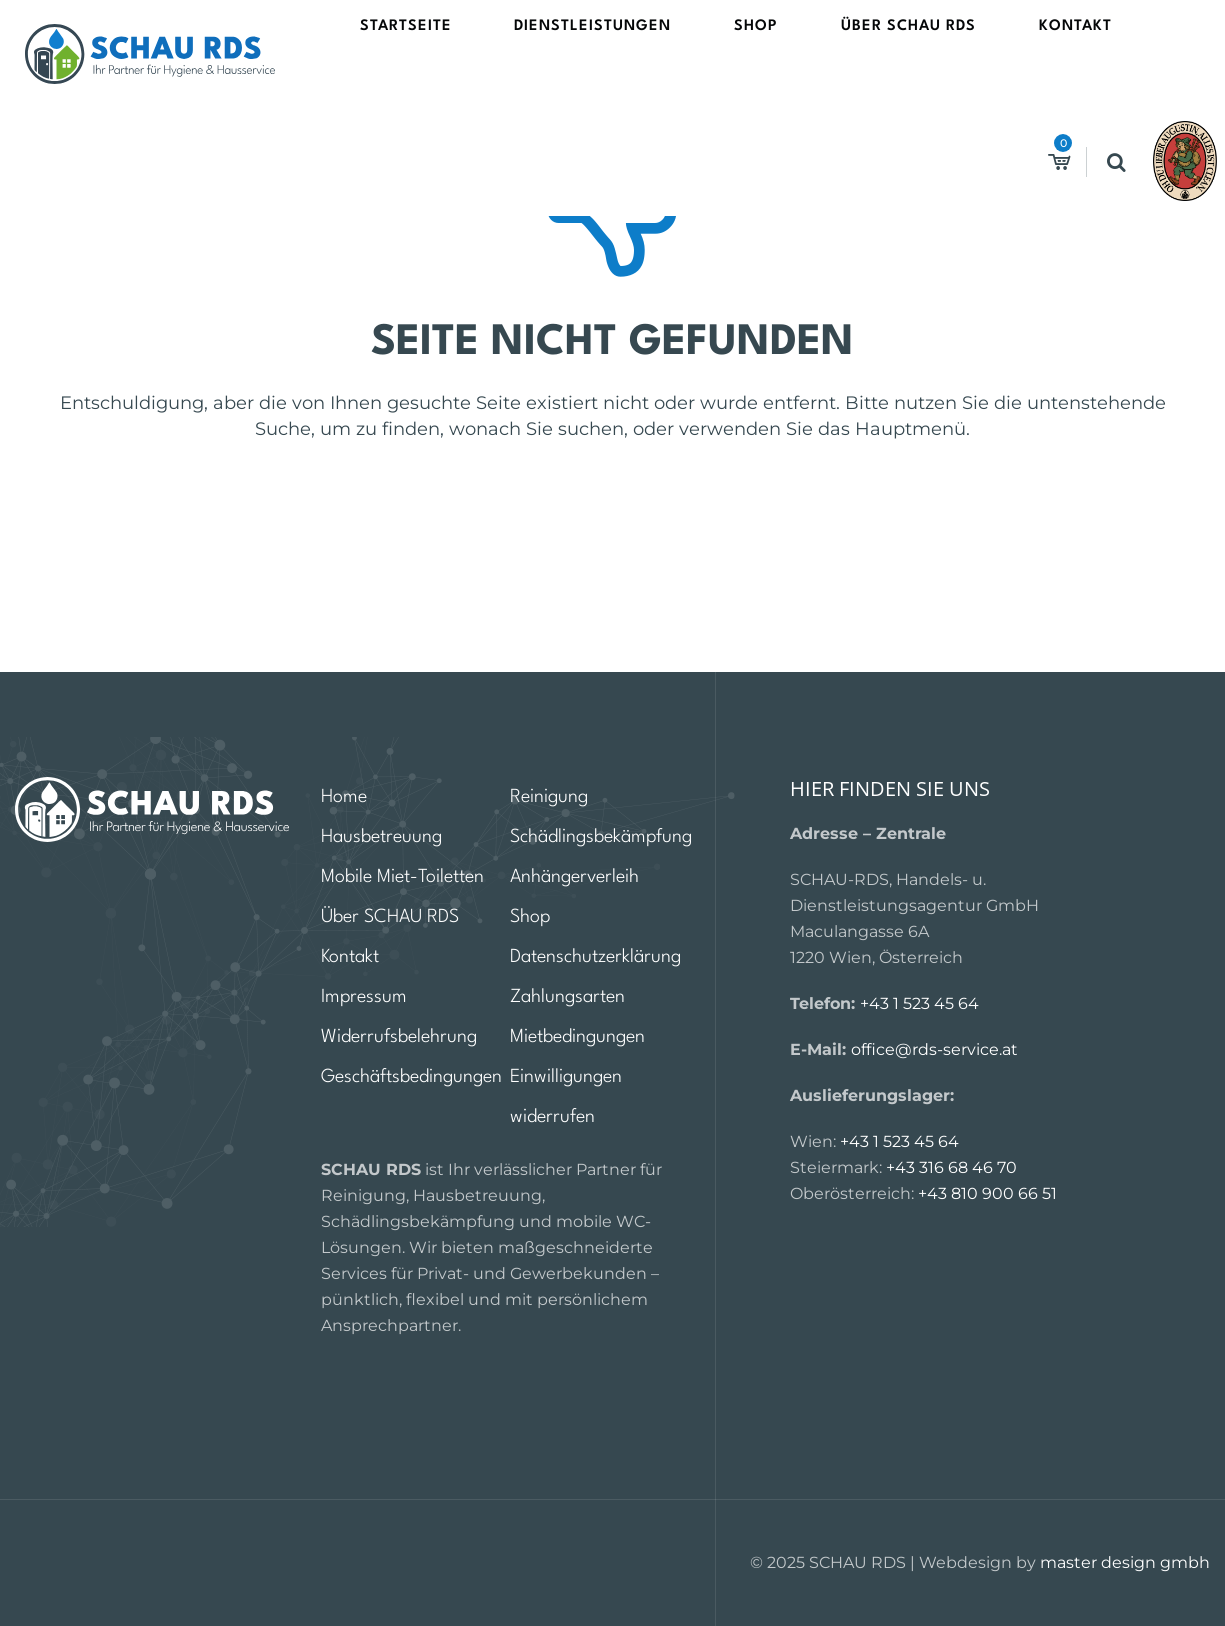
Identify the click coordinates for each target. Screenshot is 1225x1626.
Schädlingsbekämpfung (601, 837)
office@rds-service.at (934, 1049)
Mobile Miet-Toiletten (402, 877)
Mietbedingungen (577, 1037)
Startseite (428, 53)
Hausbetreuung (381, 837)
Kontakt (918, 53)
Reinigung (549, 797)
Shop (689, 53)
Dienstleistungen (570, 53)
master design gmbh (1125, 1562)
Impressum (364, 997)
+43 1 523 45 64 (919, 1003)
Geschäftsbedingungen (411, 1077)
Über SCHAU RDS (796, 53)
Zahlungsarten (567, 997)
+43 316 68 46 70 (951, 1167)
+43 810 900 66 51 (987, 1193)
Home (344, 797)
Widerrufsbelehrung (399, 1037)
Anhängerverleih (574, 877)
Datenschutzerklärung (595, 957)
